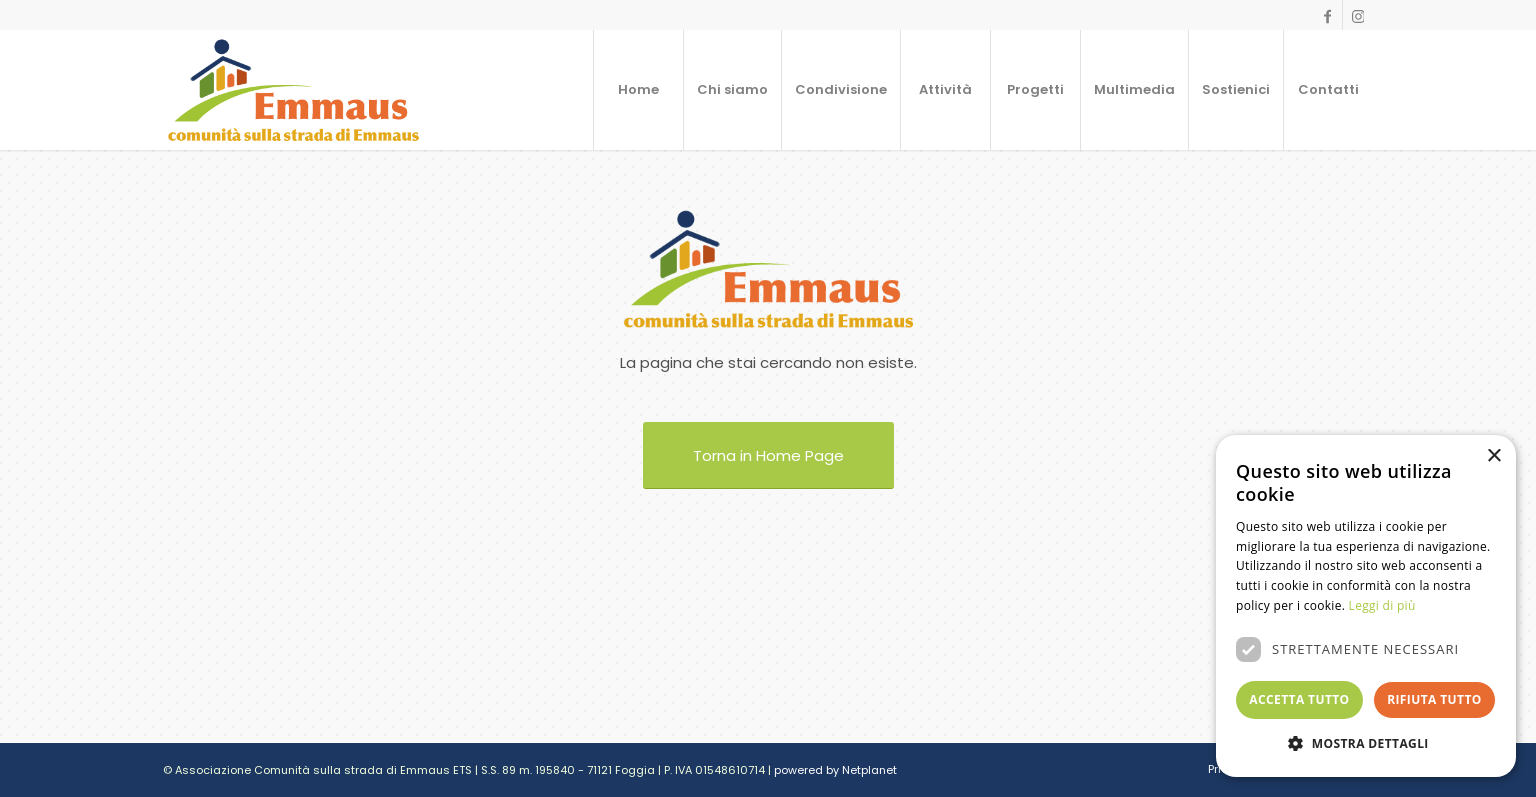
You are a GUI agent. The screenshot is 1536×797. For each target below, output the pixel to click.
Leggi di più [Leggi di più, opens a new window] (1382, 605)
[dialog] (1366, 606)
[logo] (293, 90)
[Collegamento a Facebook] (1327, 15)
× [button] (1493, 456)
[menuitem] (638, 90)
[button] (1366, 744)
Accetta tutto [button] (1299, 699)
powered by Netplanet (835, 770)
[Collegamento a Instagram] (1358, 15)
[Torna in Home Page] (768, 455)
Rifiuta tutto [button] (1434, 699)
